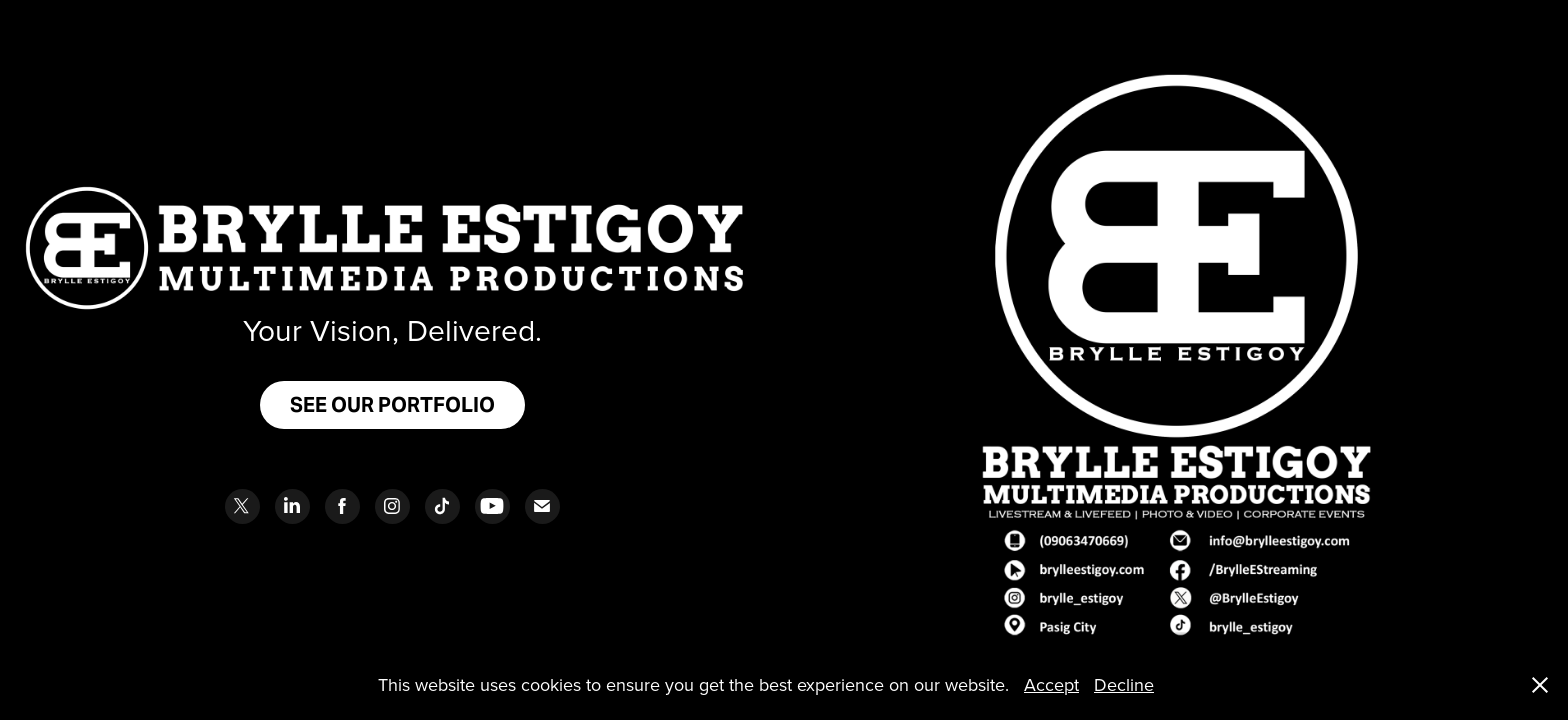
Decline (1124, 684)
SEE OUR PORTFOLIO (392, 405)
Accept (1051, 684)
